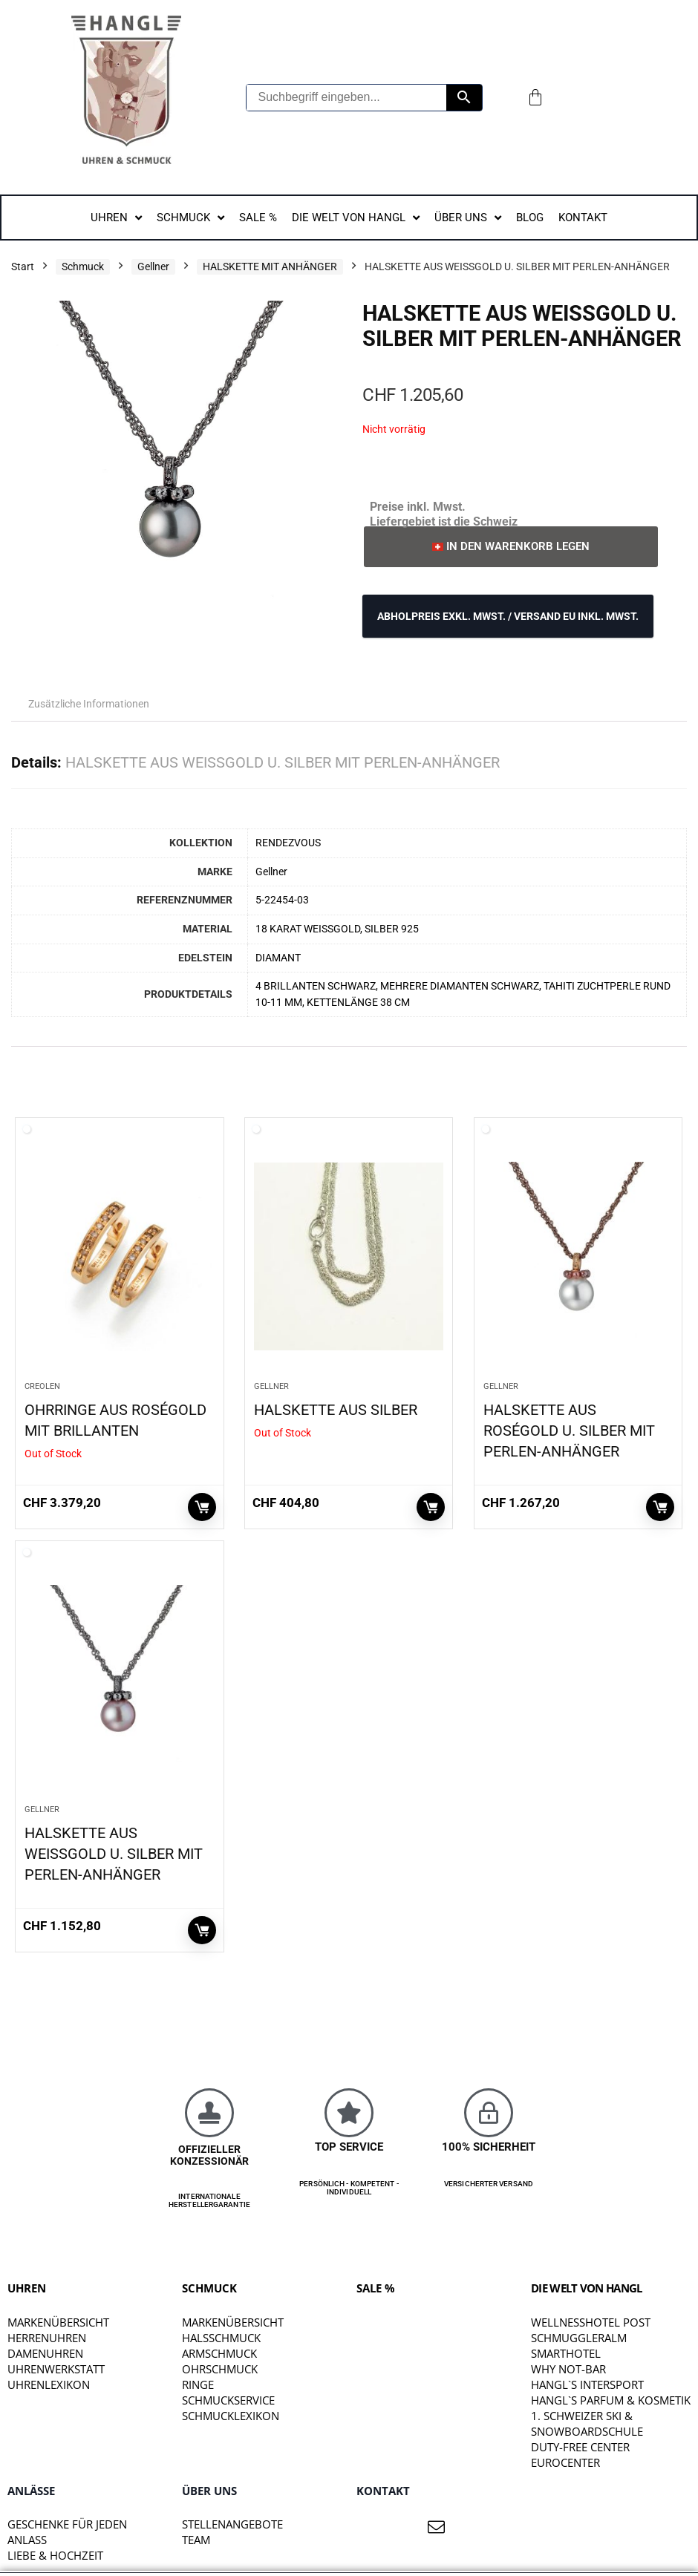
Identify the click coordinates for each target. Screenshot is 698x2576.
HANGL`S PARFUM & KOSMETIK (611, 2400)
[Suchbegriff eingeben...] (347, 98)
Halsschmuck (221, 2337)
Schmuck (83, 266)
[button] (511, 546)
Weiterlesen (202, 1507)
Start (22, 266)
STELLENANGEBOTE (232, 2524)
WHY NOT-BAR (568, 2368)
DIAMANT (278, 958)
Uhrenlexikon (48, 2384)
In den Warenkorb (660, 1507)
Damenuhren (45, 2353)
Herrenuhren (46, 2337)
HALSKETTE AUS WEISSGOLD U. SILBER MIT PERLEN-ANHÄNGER (114, 1853)
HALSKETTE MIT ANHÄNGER (270, 266)
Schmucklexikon (230, 2415)
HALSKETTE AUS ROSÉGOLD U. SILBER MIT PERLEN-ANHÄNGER (569, 1430)
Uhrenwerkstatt (56, 2368)
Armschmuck (219, 2353)
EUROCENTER (565, 2462)
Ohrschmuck (220, 2368)
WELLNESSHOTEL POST (590, 2322)
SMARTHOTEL (566, 2353)
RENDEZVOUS (288, 843)
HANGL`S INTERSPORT (587, 2384)
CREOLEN (42, 1386)
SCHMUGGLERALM (579, 2337)
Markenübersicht (58, 2322)
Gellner (153, 266)
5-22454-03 (282, 900)
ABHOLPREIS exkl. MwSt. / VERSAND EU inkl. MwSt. (508, 616)
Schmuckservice (228, 2400)
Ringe (198, 2384)
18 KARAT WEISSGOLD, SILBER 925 (337, 929)
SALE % (375, 2288)
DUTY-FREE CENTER (580, 2446)
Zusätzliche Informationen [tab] (88, 704)
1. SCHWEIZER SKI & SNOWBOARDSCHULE (587, 2423)
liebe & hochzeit (55, 2555)
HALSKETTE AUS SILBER (335, 1410)
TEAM (196, 2539)
